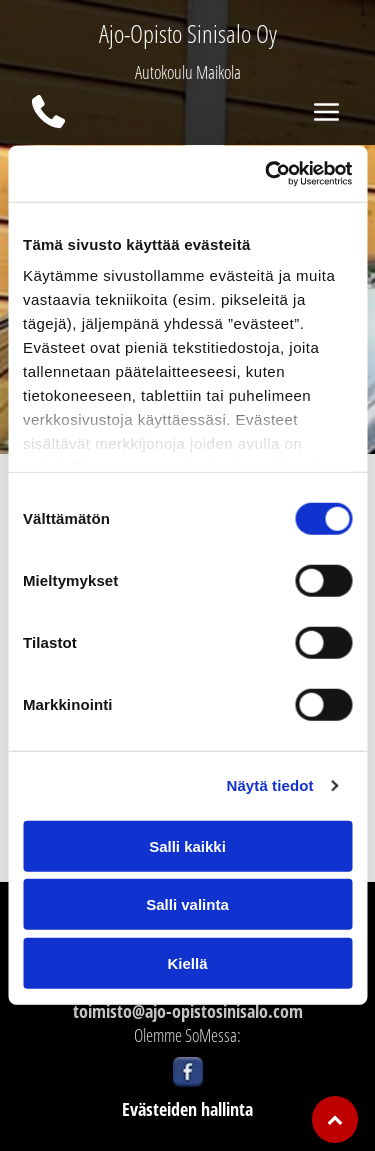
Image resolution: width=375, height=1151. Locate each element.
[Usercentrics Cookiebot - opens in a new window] (267, 174)
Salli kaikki (187, 846)
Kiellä (187, 963)
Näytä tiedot (270, 785)
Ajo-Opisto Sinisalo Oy (188, 33)
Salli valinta (187, 904)
